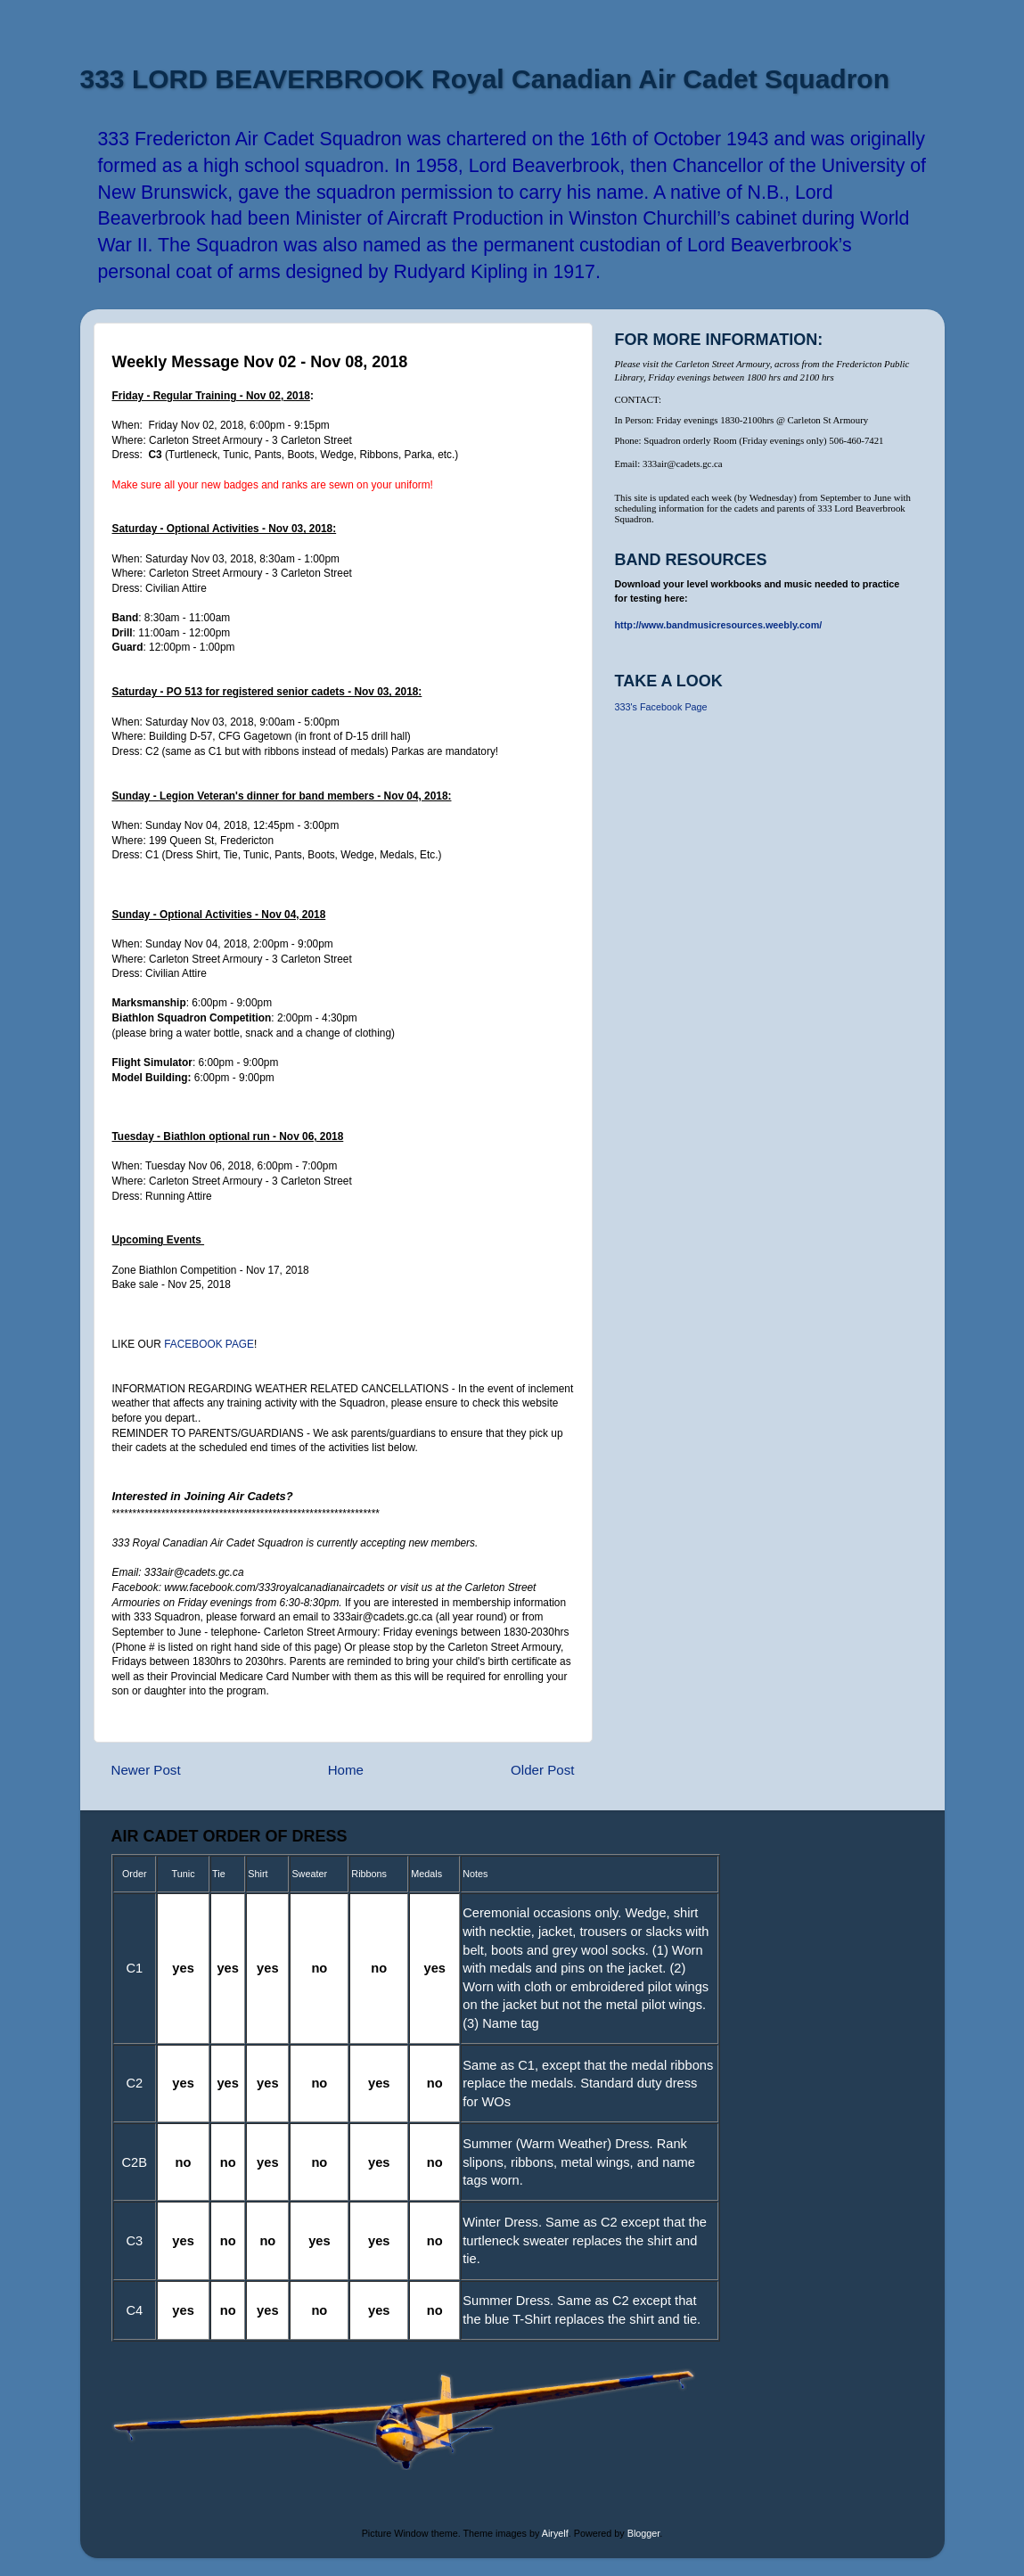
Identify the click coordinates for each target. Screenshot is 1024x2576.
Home (346, 1769)
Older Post (542, 1769)
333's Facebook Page (661, 706)
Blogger (643, 2533)
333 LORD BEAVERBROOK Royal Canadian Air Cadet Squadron (484, 79)
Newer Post (146, 1769)
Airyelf (555, 2533)
